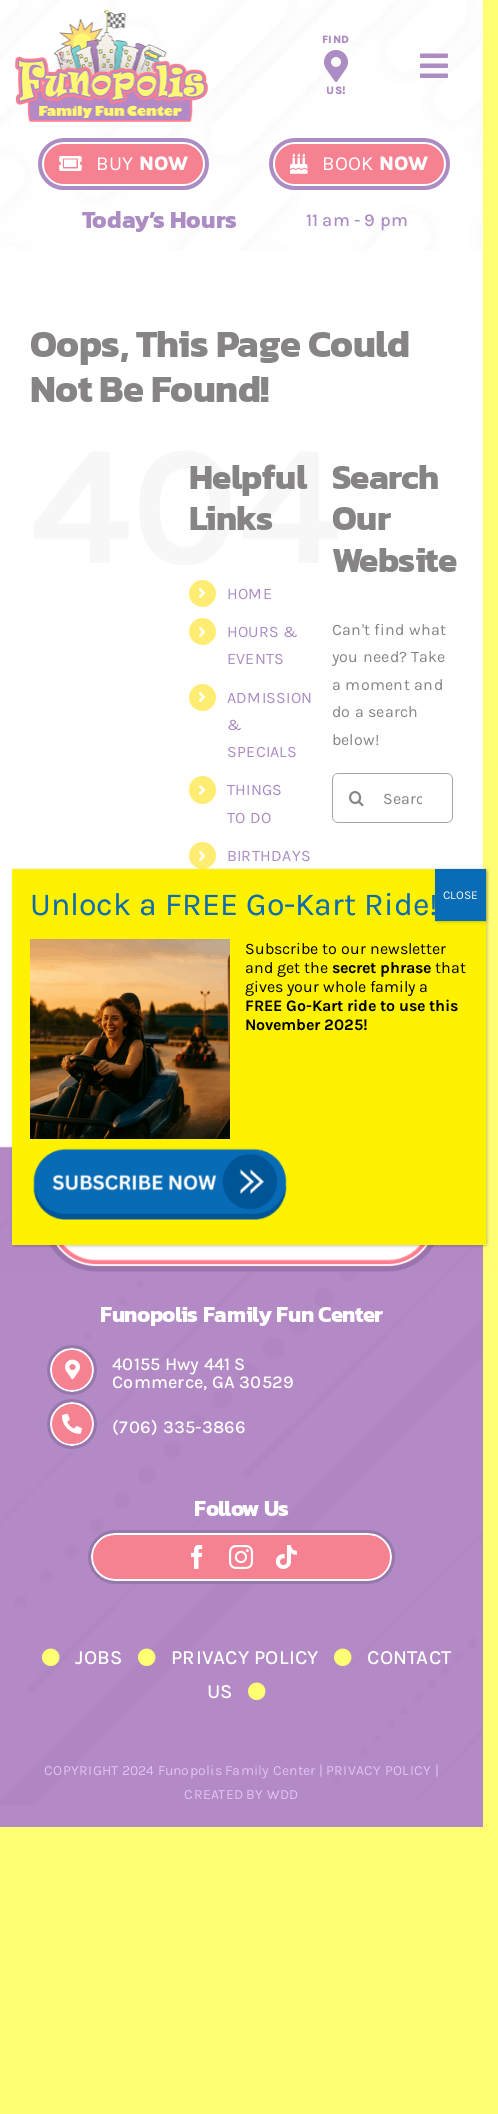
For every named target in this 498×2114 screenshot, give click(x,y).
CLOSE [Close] (460, 895)
